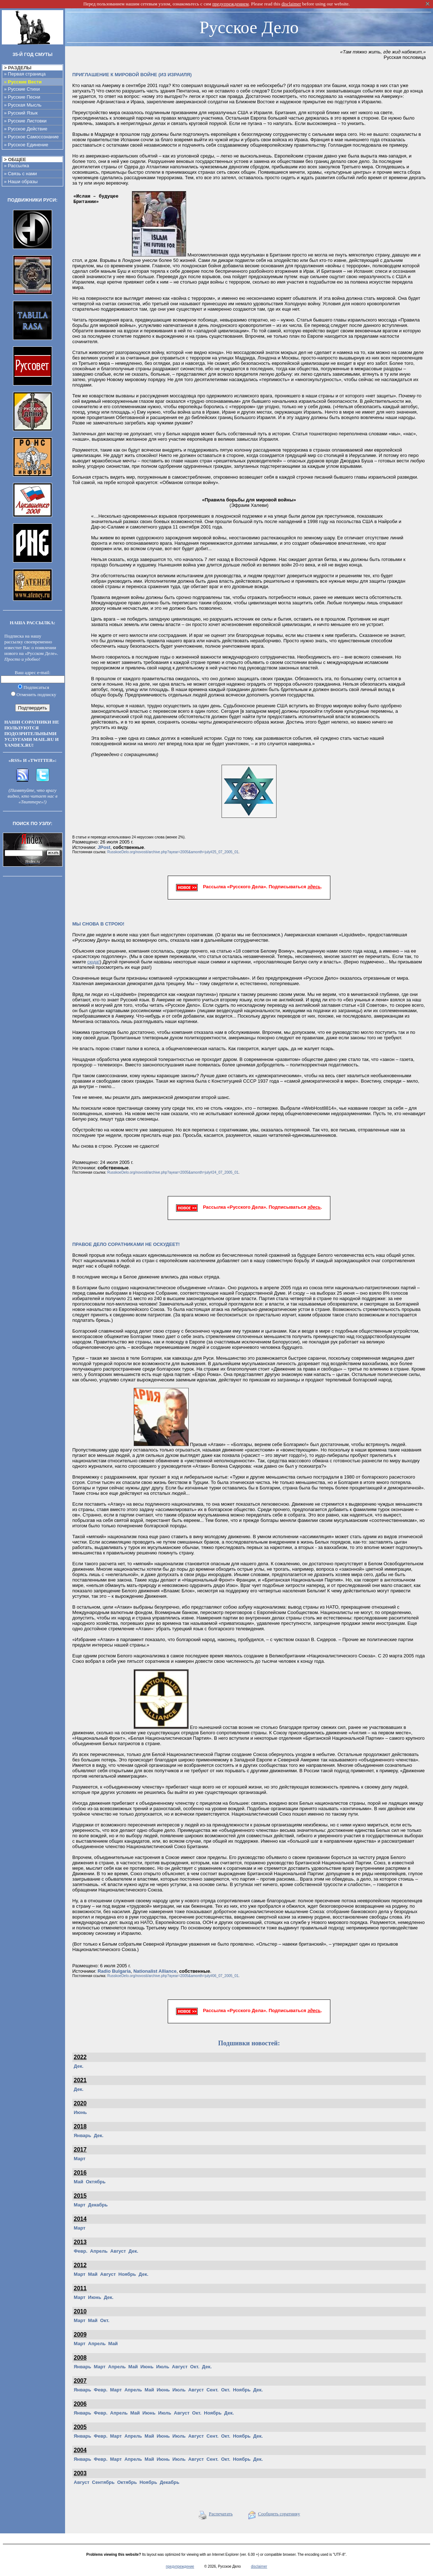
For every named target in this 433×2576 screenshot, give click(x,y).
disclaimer (259, 2566)
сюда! (93, 962)
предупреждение (180, 2566)
